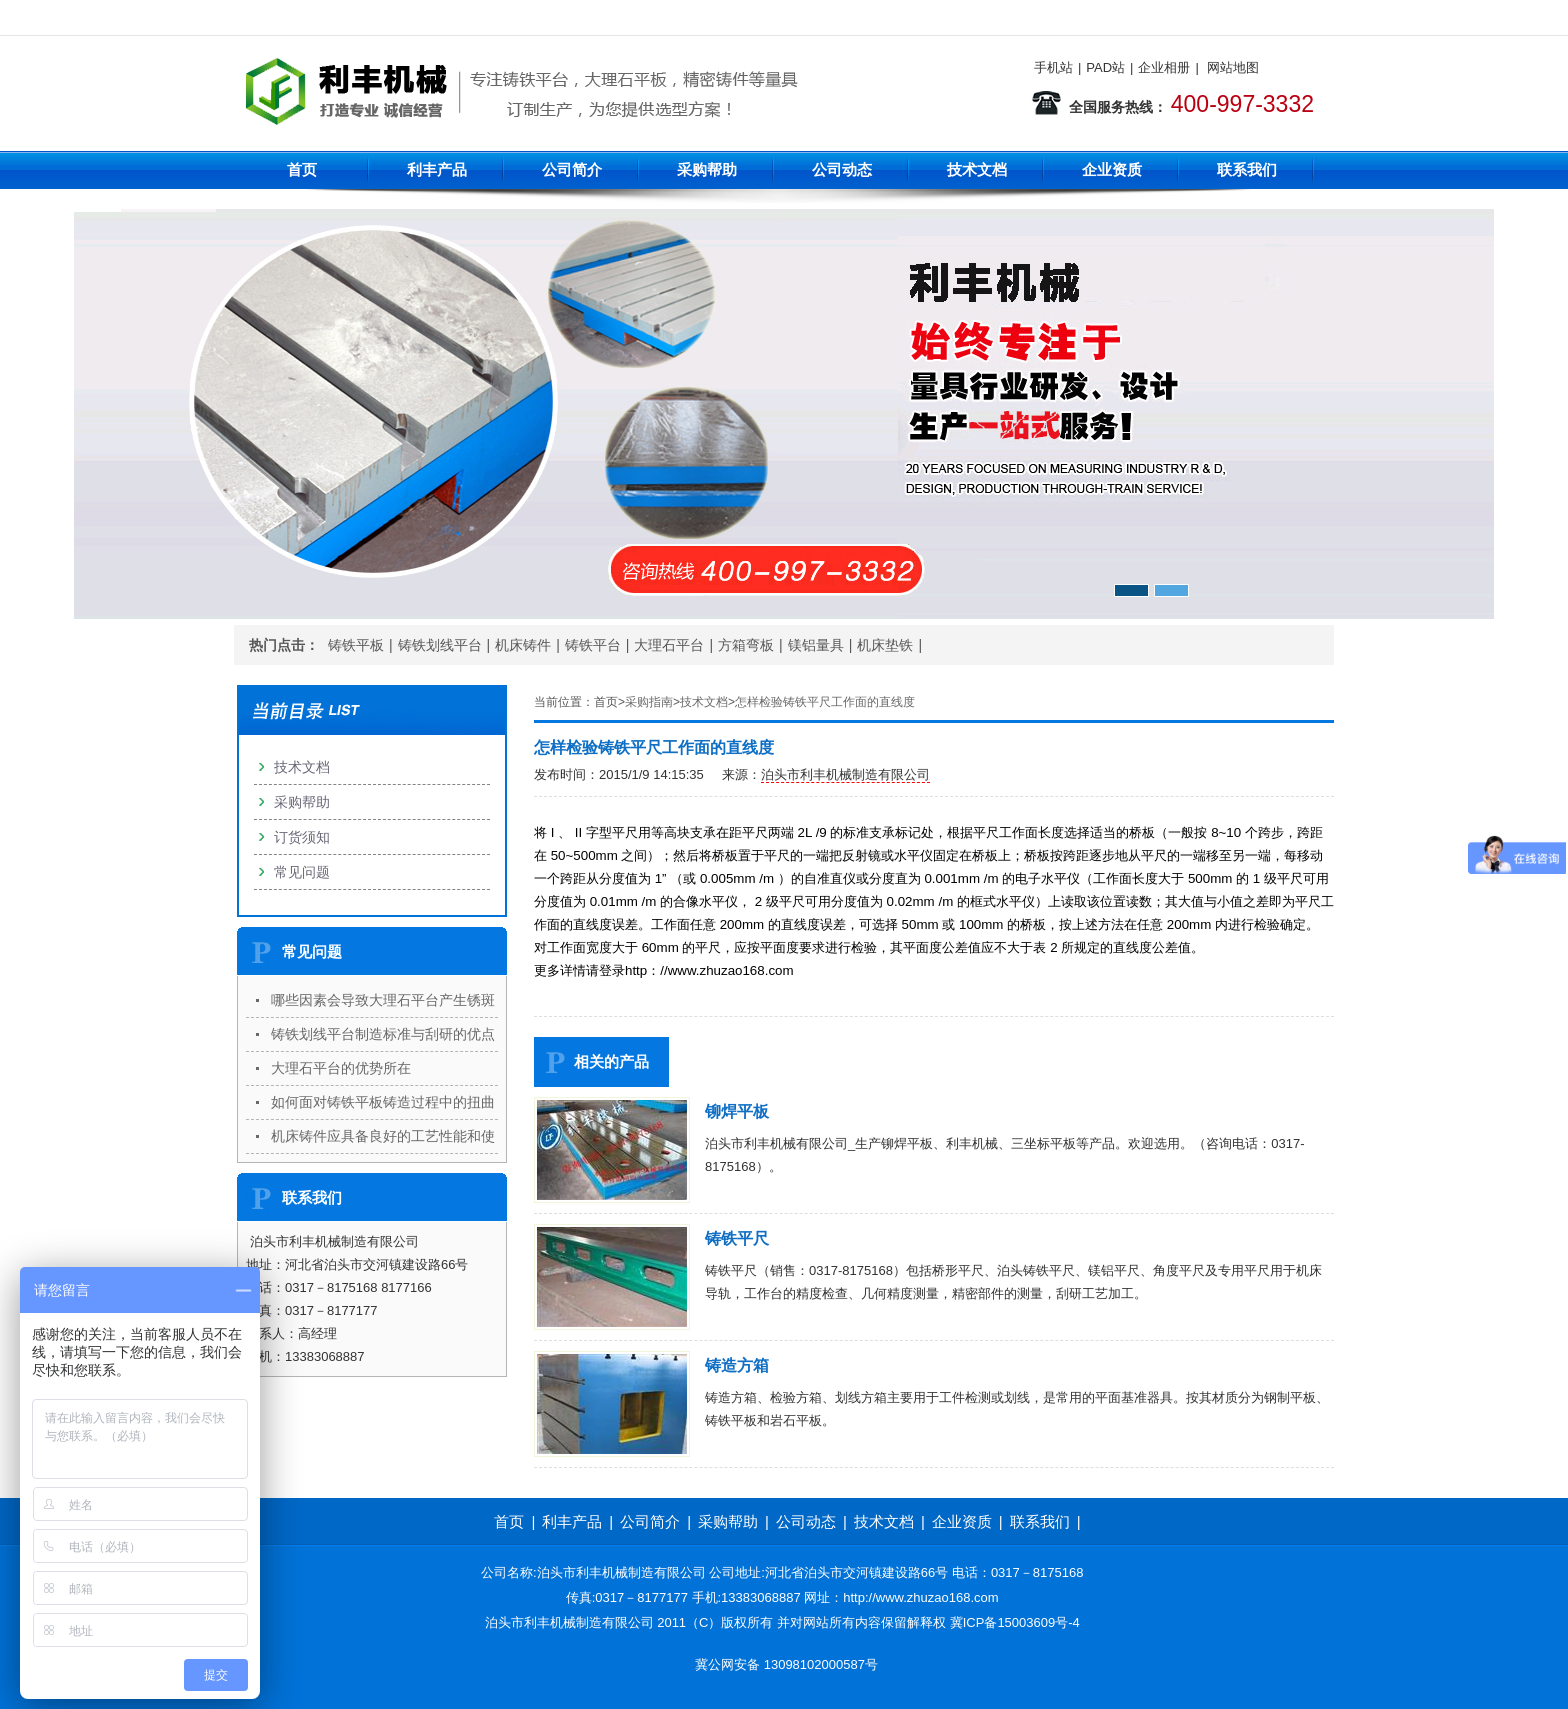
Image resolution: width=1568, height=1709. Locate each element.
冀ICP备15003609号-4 (1015, 1622)
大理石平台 (669, 645)
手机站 (1053, 67)
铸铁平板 (356, 645)
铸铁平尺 (737, 1238)
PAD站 (1105, 67)
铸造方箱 (737, 1365)
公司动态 (842, 169)
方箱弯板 (746, 645)
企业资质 (1112, 169)
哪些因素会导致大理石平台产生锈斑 (383, 1000)
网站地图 (1233, 67)
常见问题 (302, 872)
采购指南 (649, 702)
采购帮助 (707, 169)
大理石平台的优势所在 (341, 1068)
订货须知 (302, 837)
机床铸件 (523, 645)
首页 (302, 169)
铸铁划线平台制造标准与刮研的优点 (383, 1034)
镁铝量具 (816, 645)
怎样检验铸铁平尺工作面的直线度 (825, 702)
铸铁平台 (593, 645)
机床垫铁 (885, 645)
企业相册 (1164, 67)
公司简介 (572, 169)
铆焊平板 (737, 1111)
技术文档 (977, 169)
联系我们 (1247, 169)
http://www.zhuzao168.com (920, 1597)
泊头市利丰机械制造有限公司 (845, 774)
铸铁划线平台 (440, 645)
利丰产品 (437, 169)
